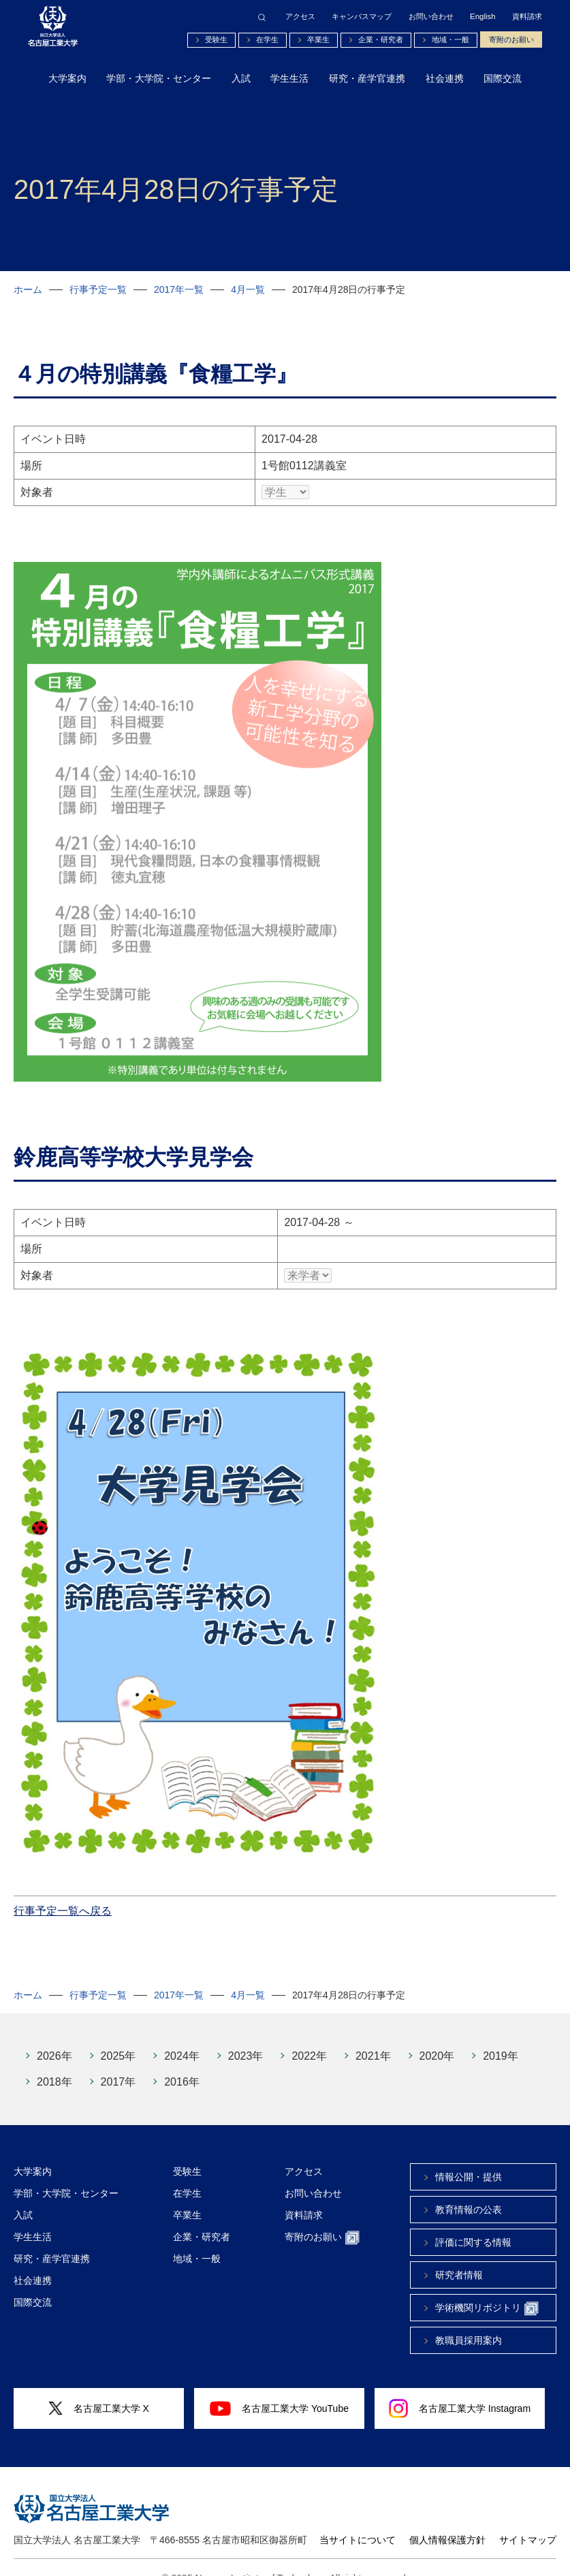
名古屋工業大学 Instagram (460, 2388)
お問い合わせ (431, 16)
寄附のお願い (511, 39)
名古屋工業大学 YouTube (279, 2388)
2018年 (54, 2061)
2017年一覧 (179, 289)
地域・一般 (450, 39)
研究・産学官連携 (367, 78)
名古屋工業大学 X (98, 2388)
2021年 (373, 2035)
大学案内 (67, 78)
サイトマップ (527, 2519)
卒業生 (318, 39)
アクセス (300, 16)
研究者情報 (459, 2254)
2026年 (54, 2035)
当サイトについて (357, 2519)
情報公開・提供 (468, 2156)
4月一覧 (248, 289)
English (483, 16)
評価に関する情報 (473, 2221)
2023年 (246, 2035)
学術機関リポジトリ (487, 2288)
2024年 (182, 2035)
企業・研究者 (380, 39)
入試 (241, 78)
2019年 (500, 2035)
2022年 (309, 2035)
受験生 (216, 39)
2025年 (118, 2035)
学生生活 (289, 78)
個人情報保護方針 (447, 2519)
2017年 (118, 2061)
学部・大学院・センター (158, 78)
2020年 (437, 2035)
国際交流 (503, 78)
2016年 (182, 2061)
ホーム (28, 289)
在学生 (267, 39)
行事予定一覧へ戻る (63, 1890)
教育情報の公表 (468, 2189)
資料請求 (527, 16)
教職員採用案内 (468, 2319)
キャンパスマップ (362, 16)
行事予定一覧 (98, 289)
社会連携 (445, 78)
